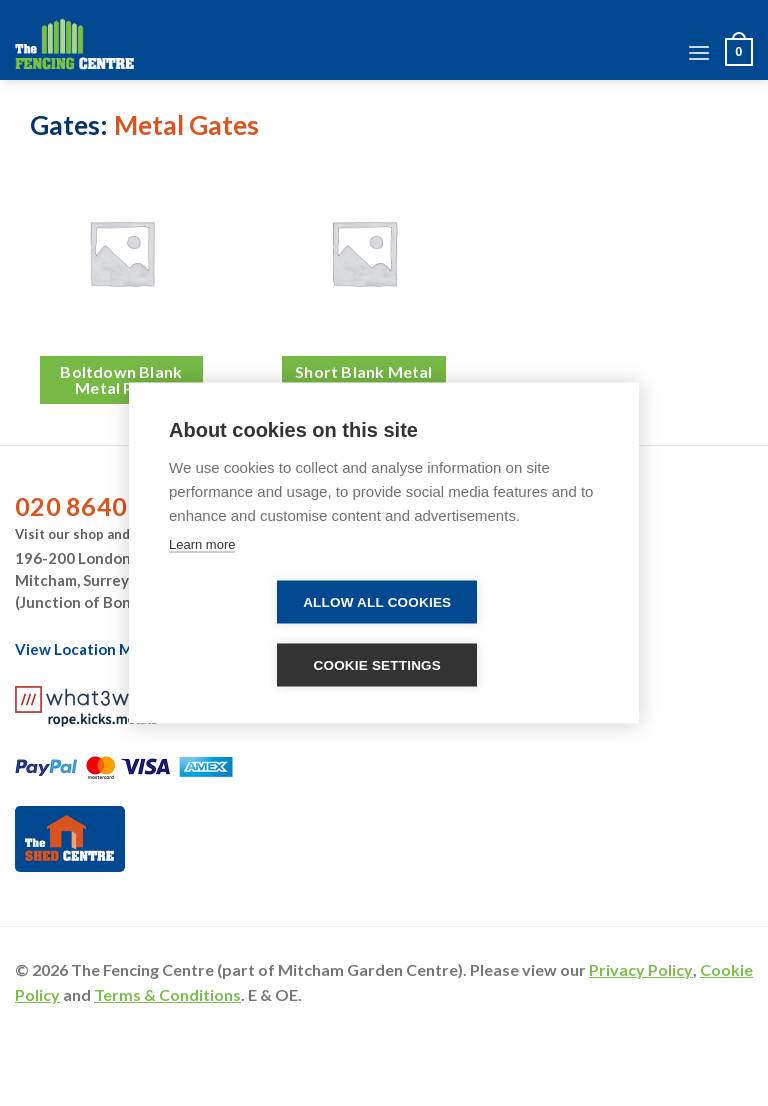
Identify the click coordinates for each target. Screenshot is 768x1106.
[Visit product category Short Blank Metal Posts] (383, 293)
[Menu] (699, 52)
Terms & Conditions (167, 994)
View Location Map (94, 649)
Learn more (202, 544)
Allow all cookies (377, 602)
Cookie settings (377, 665)
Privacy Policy (641, 969)
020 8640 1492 (104, 506)
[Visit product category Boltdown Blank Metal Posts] (141, 293)
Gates (65, 125)
